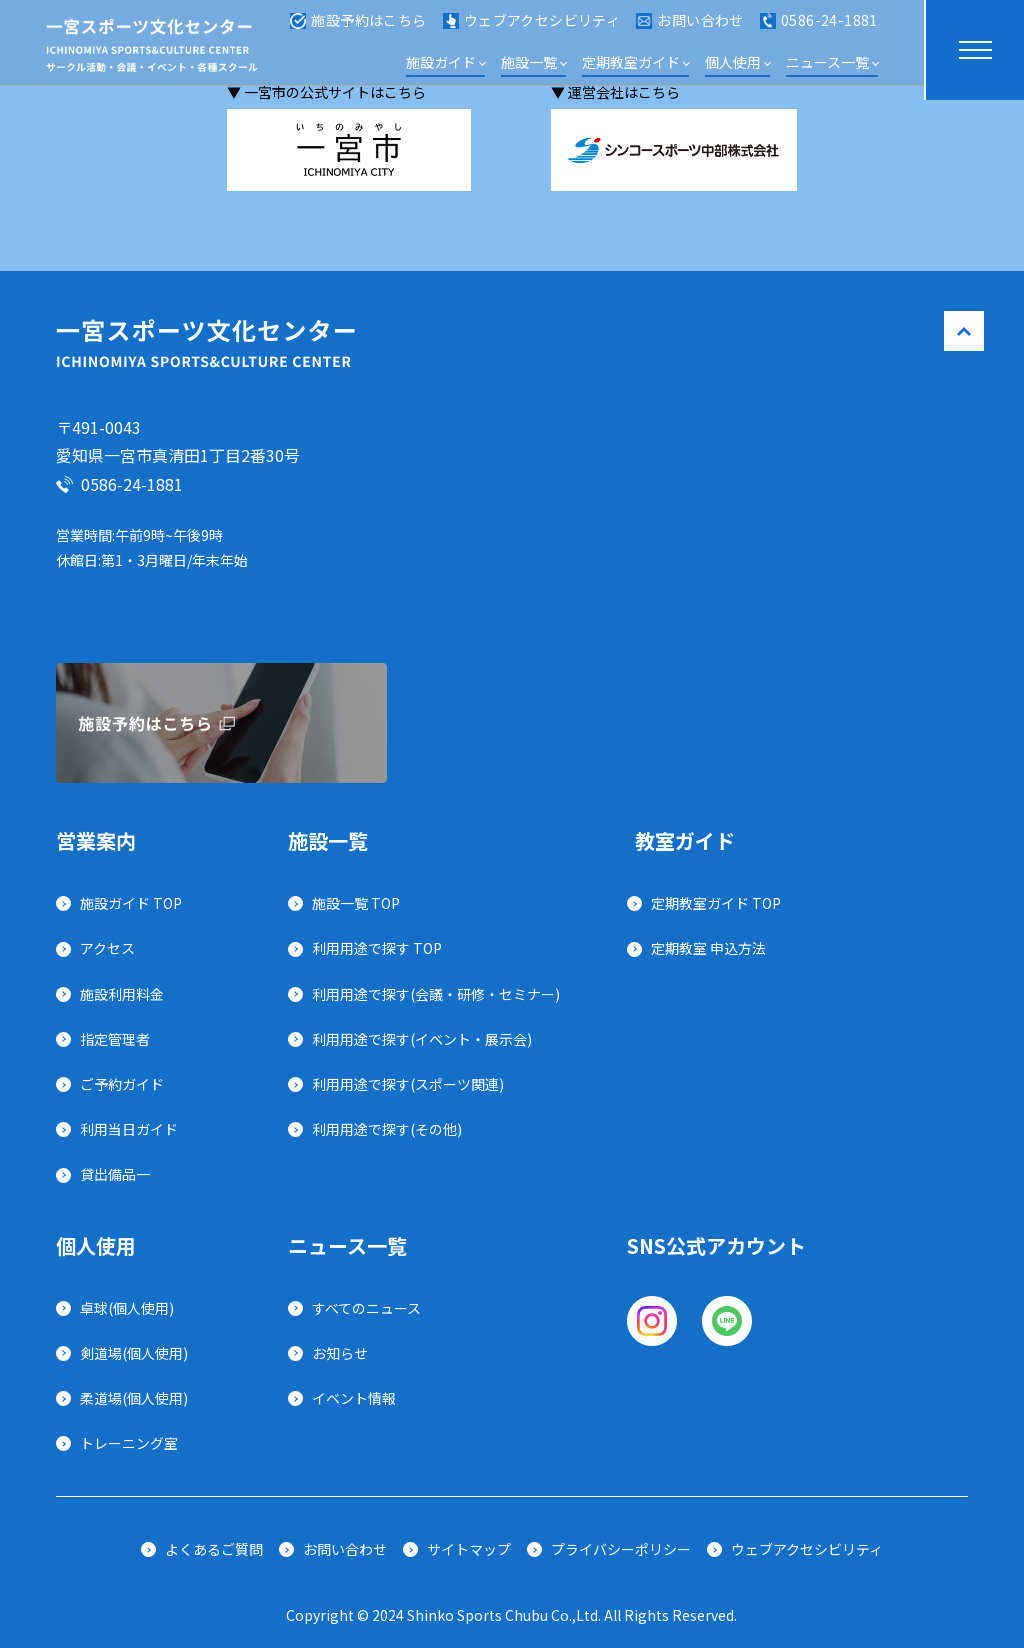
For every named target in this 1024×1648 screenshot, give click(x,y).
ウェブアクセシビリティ (532, 28)
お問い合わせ (690, 28)
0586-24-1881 (819, 28)
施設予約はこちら (358, 28)
